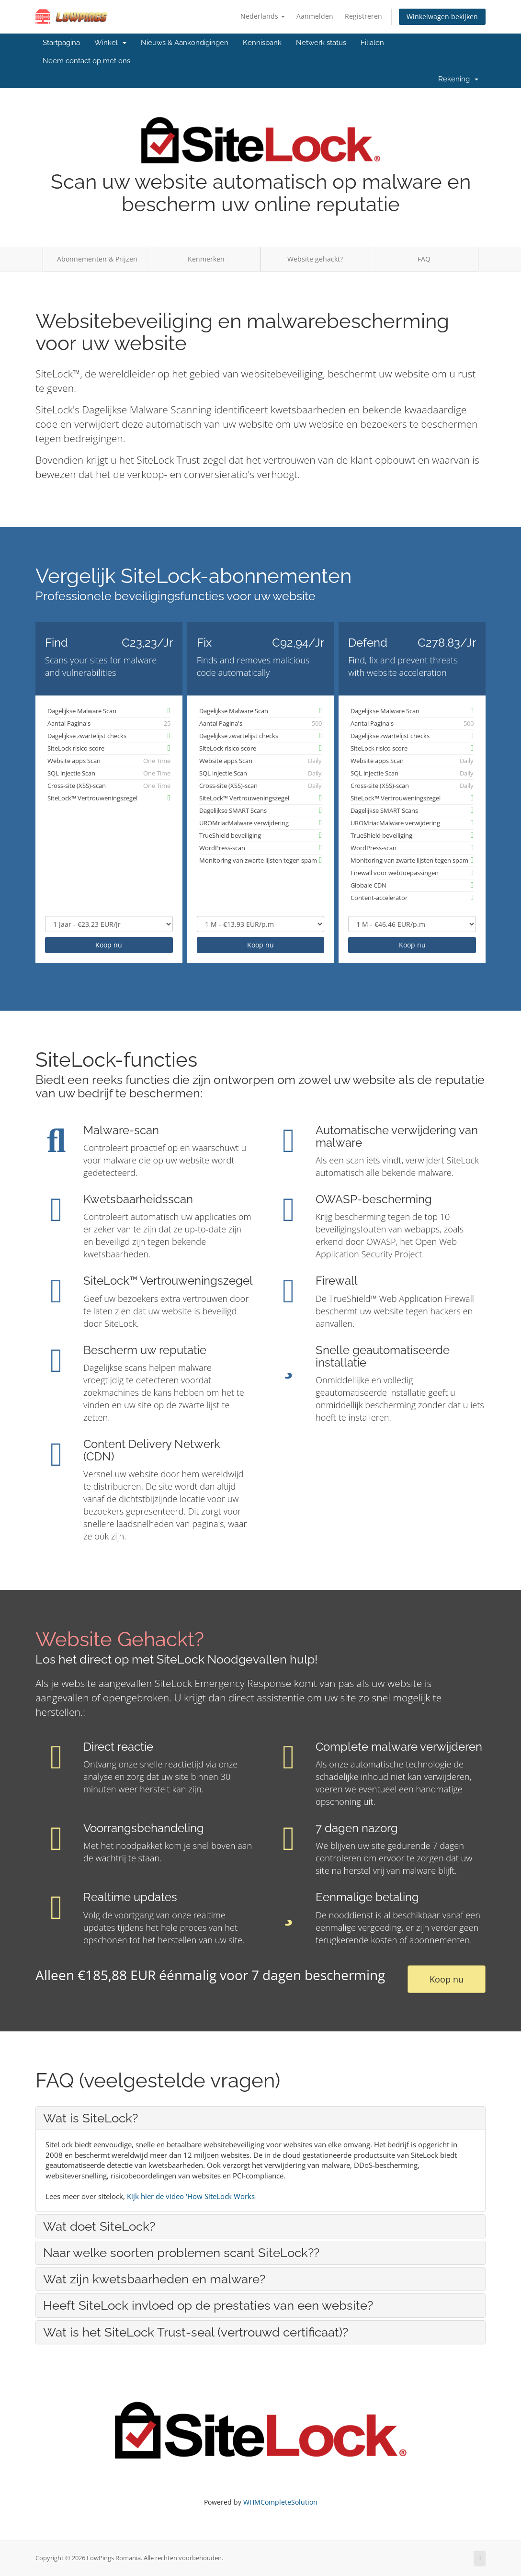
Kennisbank (262, 42)
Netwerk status (321, 42)
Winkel (110, 42)
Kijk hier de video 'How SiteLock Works (191, 2196)
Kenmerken (206, 258)
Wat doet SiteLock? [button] (99, 2226)
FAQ (424, 258)
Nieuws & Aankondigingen (184, 42)
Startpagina (61, 42)
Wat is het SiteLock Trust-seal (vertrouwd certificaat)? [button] (195, 2332)
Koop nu (108, 944)
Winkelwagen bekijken (442, 16)
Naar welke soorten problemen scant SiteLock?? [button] (181, 2252)
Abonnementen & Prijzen (97, 258)
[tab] (260, 2118)
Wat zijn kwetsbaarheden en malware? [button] (154, 2279)
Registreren (363, 16)
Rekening (458, 79)
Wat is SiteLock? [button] (90, 2118)
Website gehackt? (315, 258)
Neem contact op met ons (86, 61)
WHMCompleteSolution (280, 2502)
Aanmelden (314, 16)
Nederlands (262, 16)
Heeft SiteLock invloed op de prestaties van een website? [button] (208, 2305)
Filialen (372, 42)
